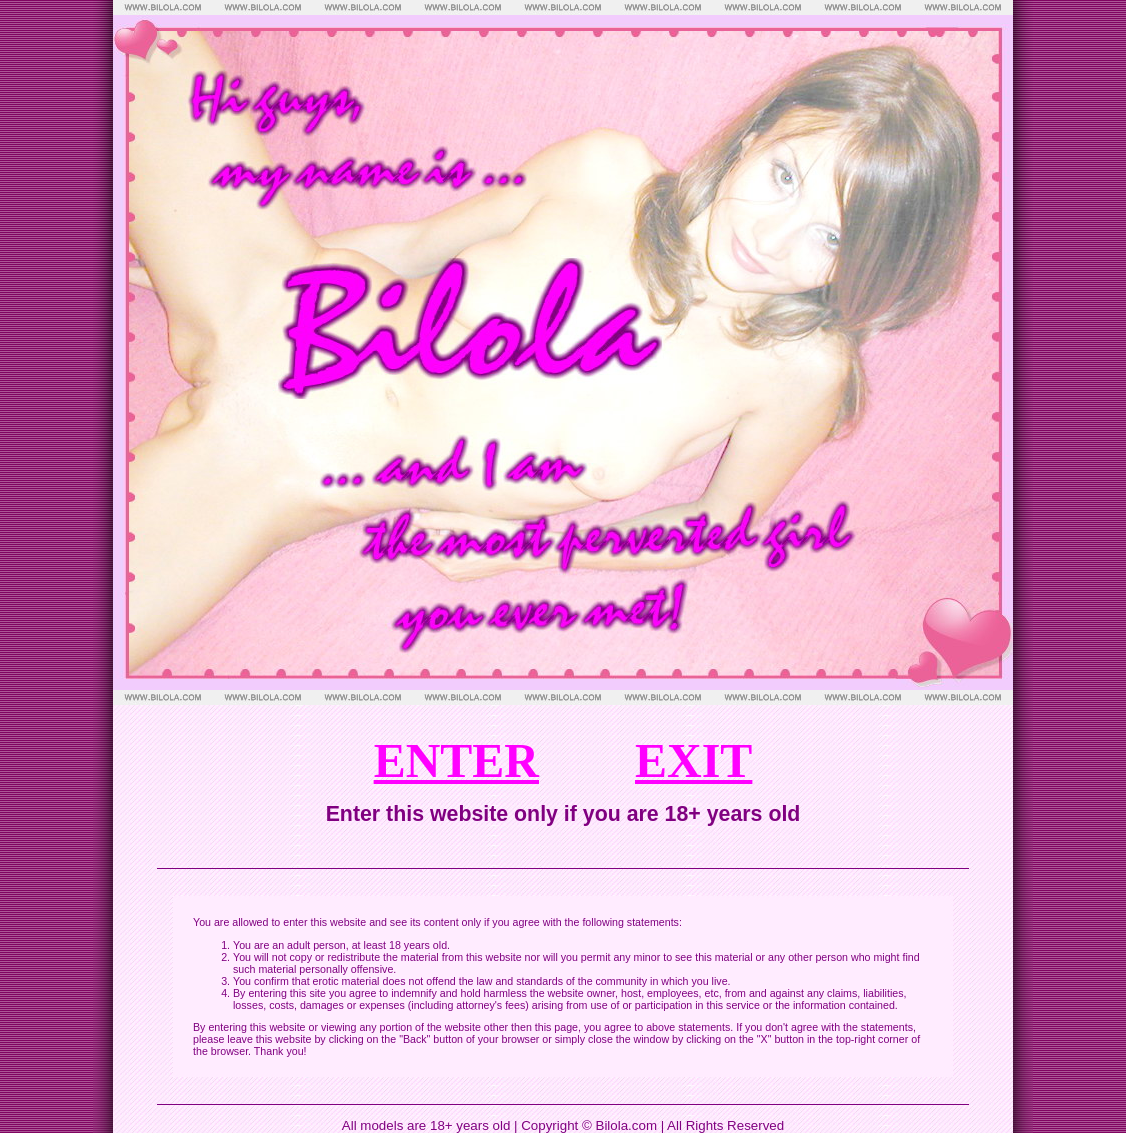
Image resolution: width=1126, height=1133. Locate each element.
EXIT (693, 760)
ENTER (456, 760)
